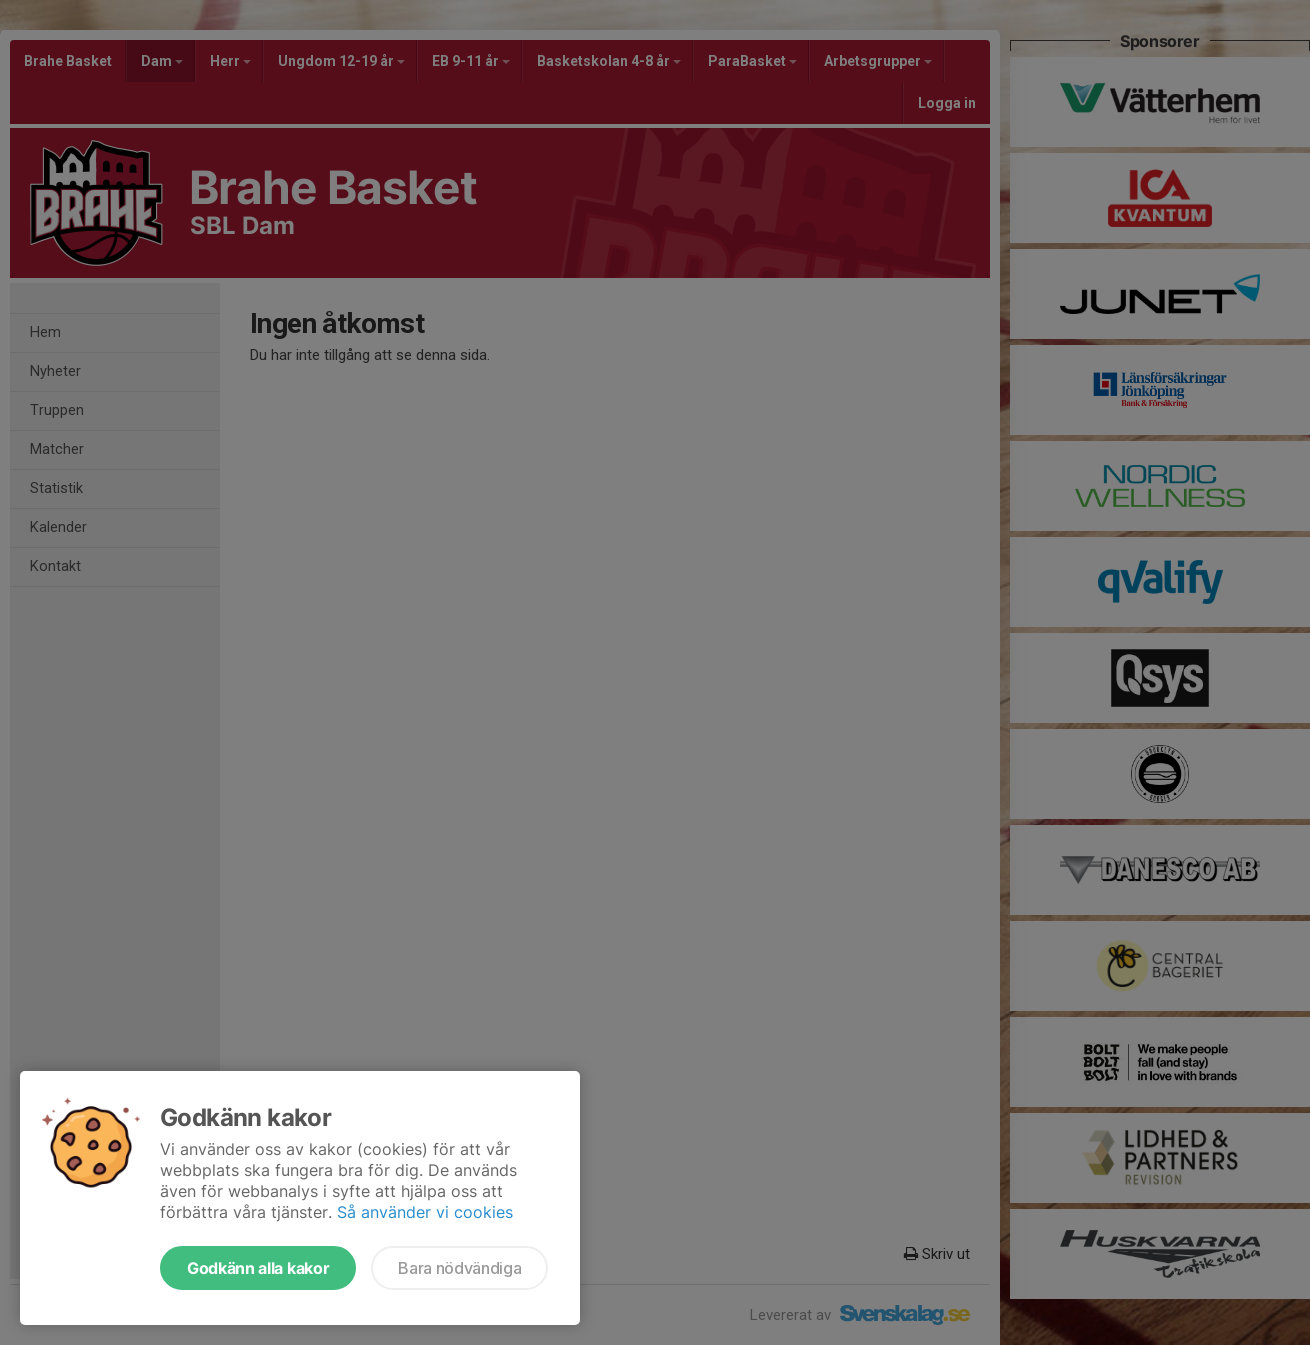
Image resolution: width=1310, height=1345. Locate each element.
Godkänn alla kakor (258, 1268)
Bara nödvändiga (459, 1268)
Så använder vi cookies (425, 1212)
